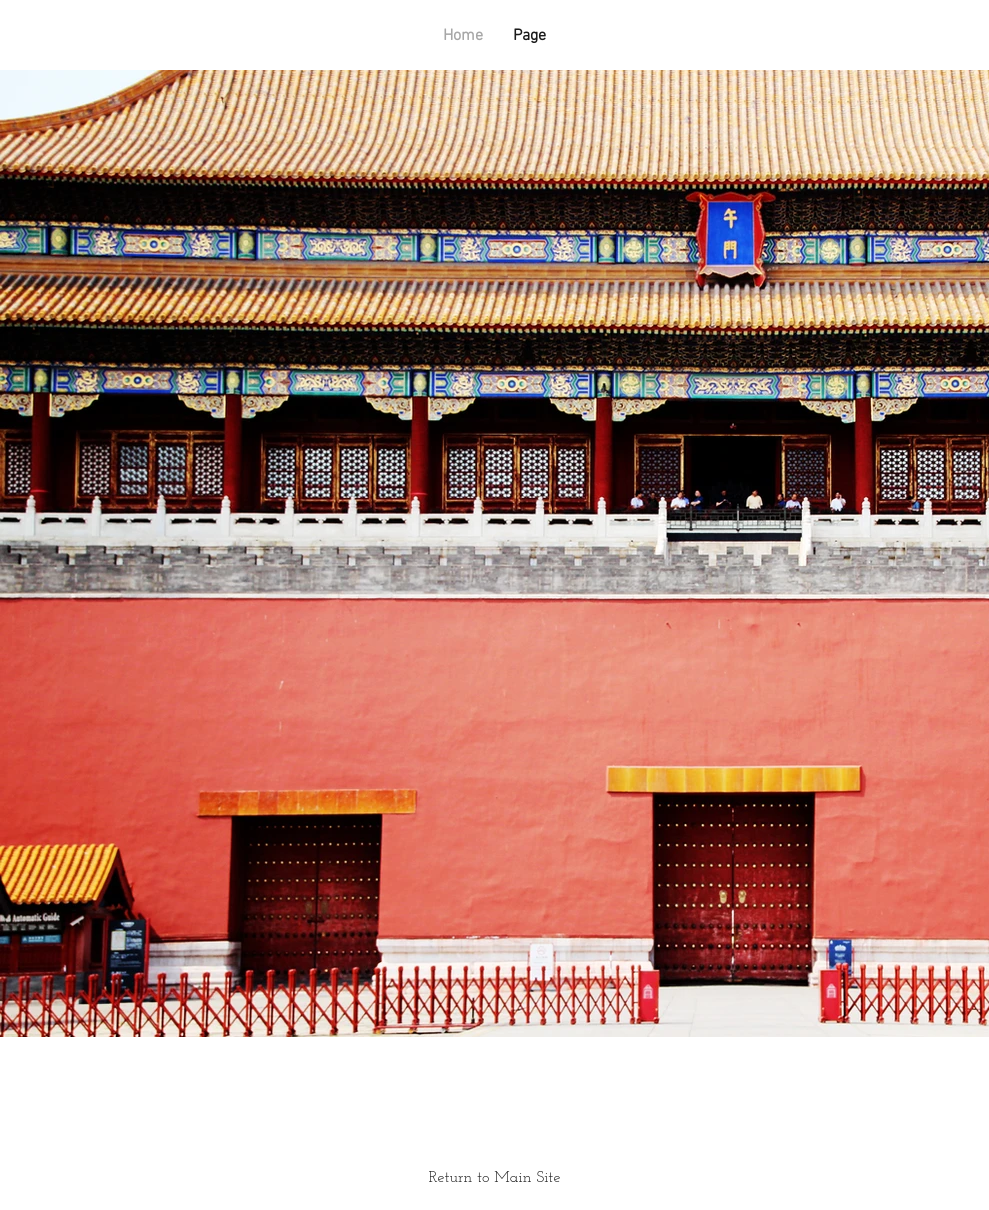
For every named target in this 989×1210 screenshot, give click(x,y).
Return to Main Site (495, 1178)
